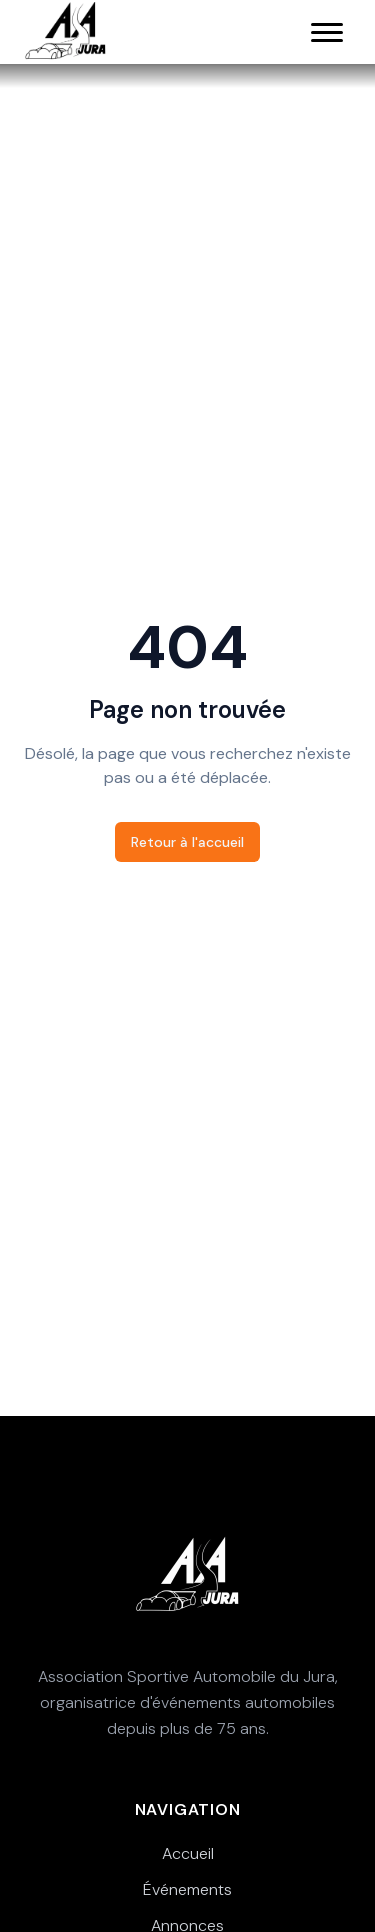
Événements (187, 1889)
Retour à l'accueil (187, 842)
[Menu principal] (327, 32)
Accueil (188, 1853)
